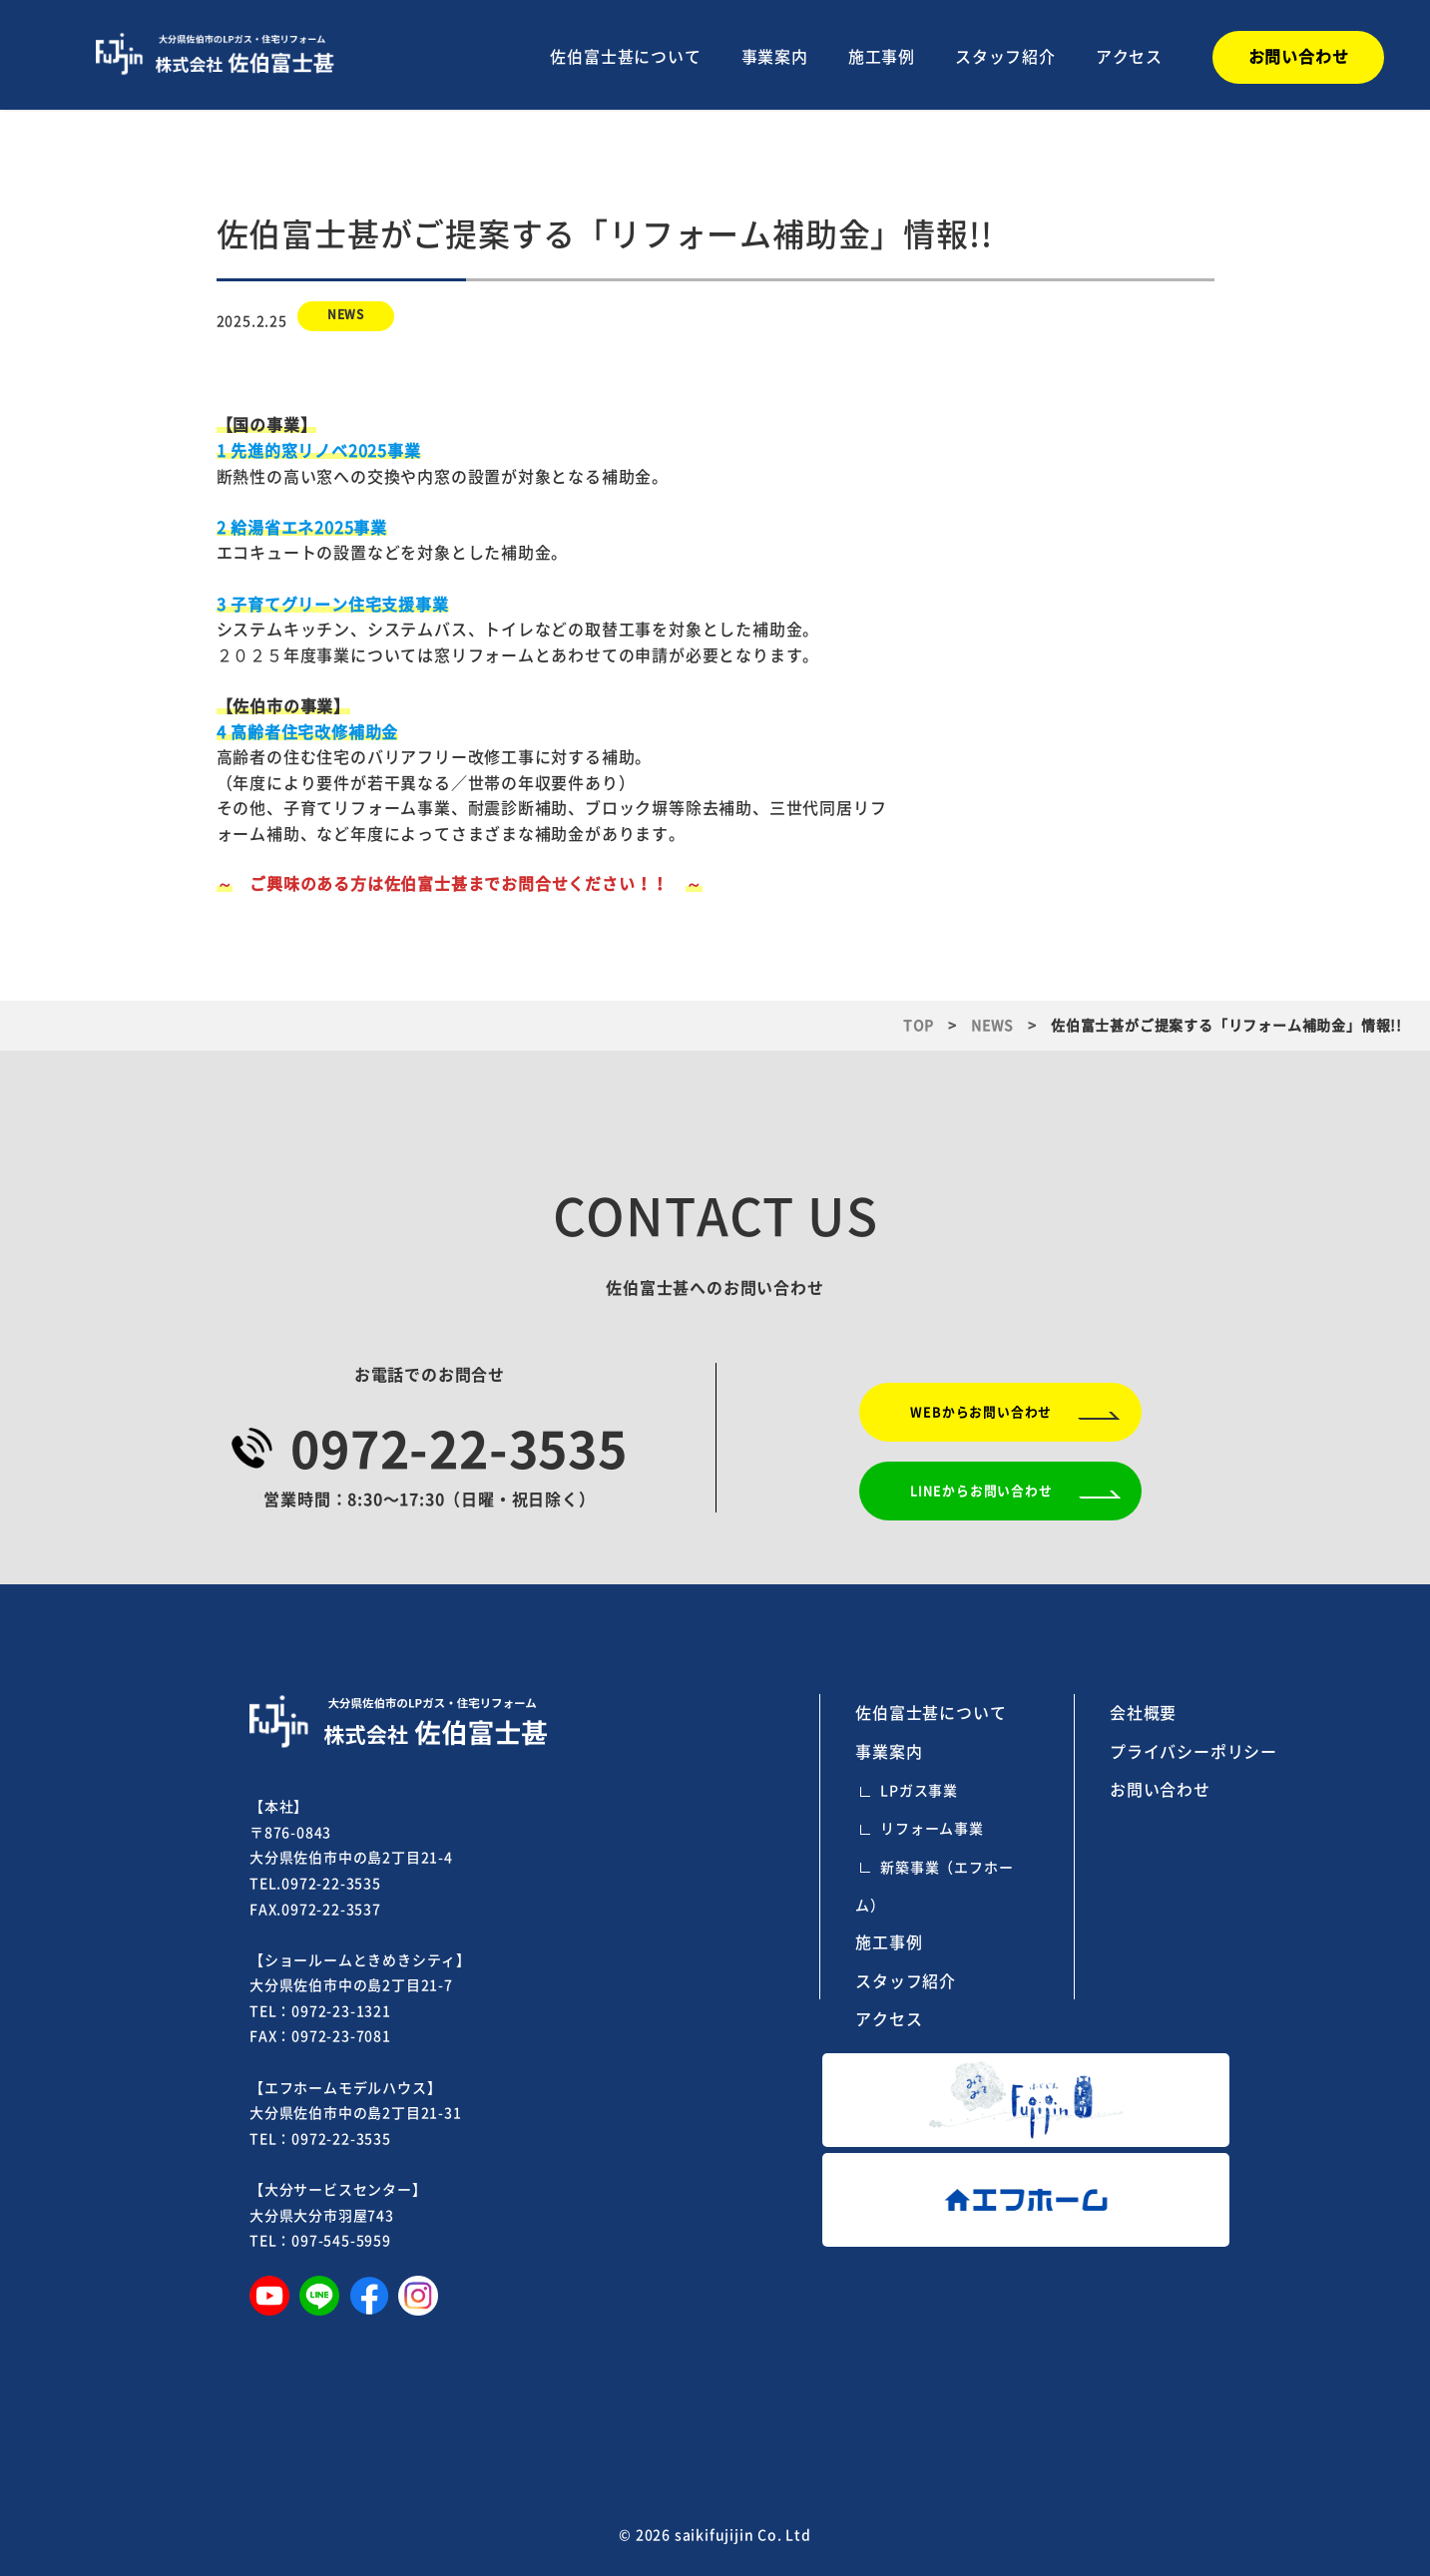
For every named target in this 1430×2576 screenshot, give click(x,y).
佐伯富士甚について (625, 57)
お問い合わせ (1160, 1790)
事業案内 (774, 57)
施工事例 (881, 57)
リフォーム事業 (932, 1829)
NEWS (345, 314)
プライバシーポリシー (1193, 1752)
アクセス (1129, 57)
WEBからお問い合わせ (981, 1412)
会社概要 (1143, 1713)
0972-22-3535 (459, 1450)
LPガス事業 (919, 1791)
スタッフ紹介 (1005, 57)
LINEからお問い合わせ (981, 1491)
